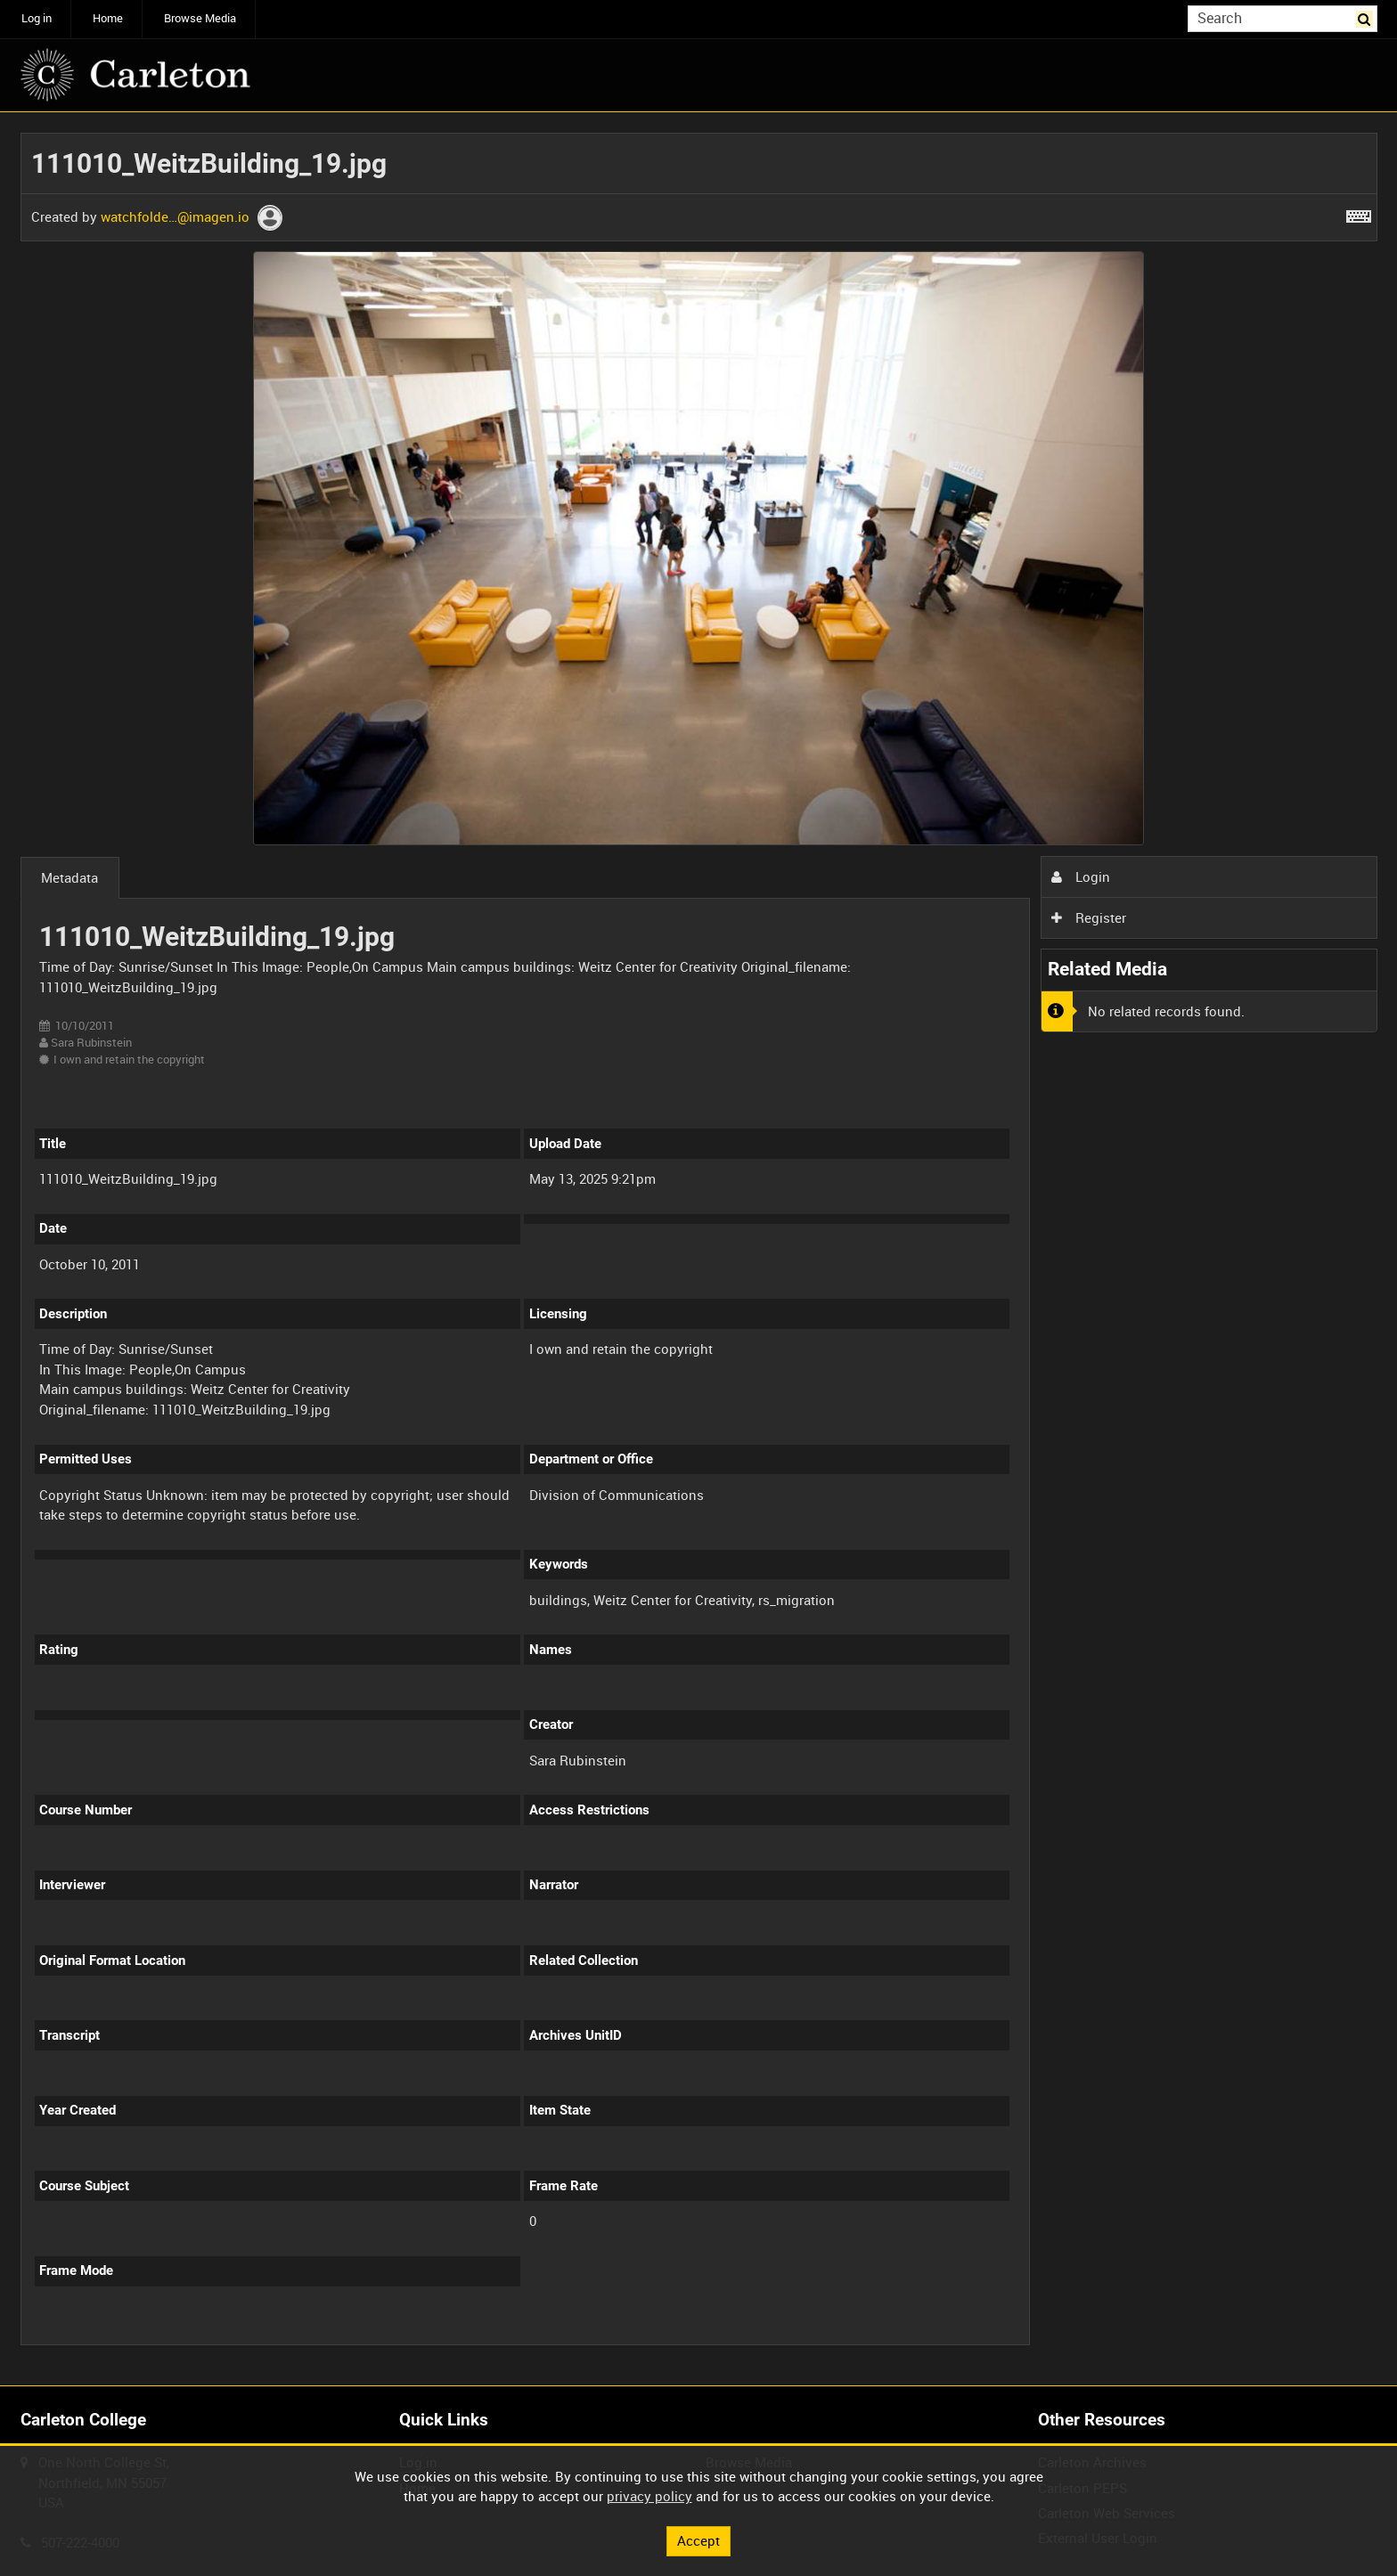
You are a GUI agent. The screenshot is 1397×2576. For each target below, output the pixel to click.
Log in (36, 18)
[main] (698, 1249)
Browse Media (200, 18)
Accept (698, 2540)
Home (108, 18)
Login (1080, 876)
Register (1088, 917)
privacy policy (649, 2496)
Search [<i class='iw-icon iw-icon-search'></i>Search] (1366, 17)
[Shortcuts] (1358, 213)
